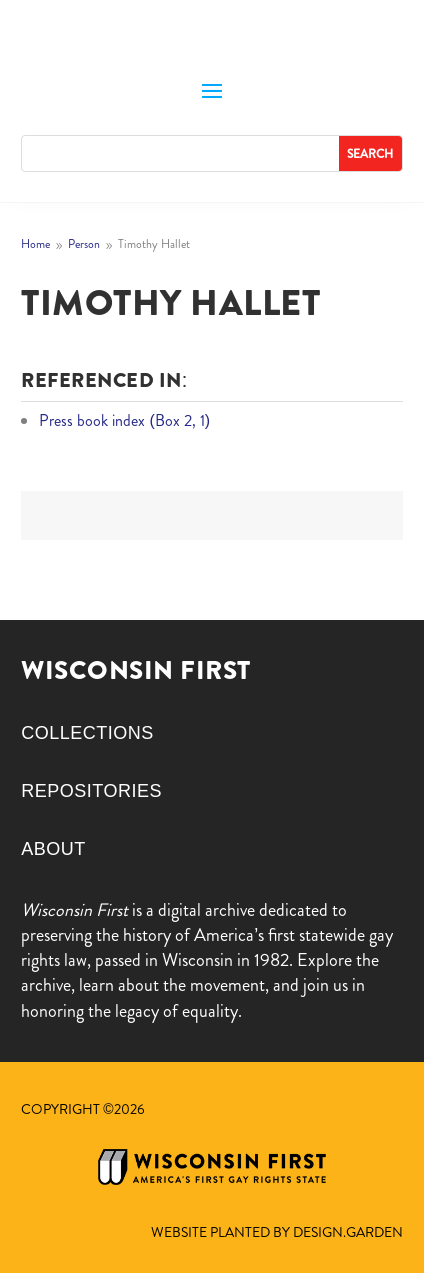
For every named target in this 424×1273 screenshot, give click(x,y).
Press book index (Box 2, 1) (124, 420)
